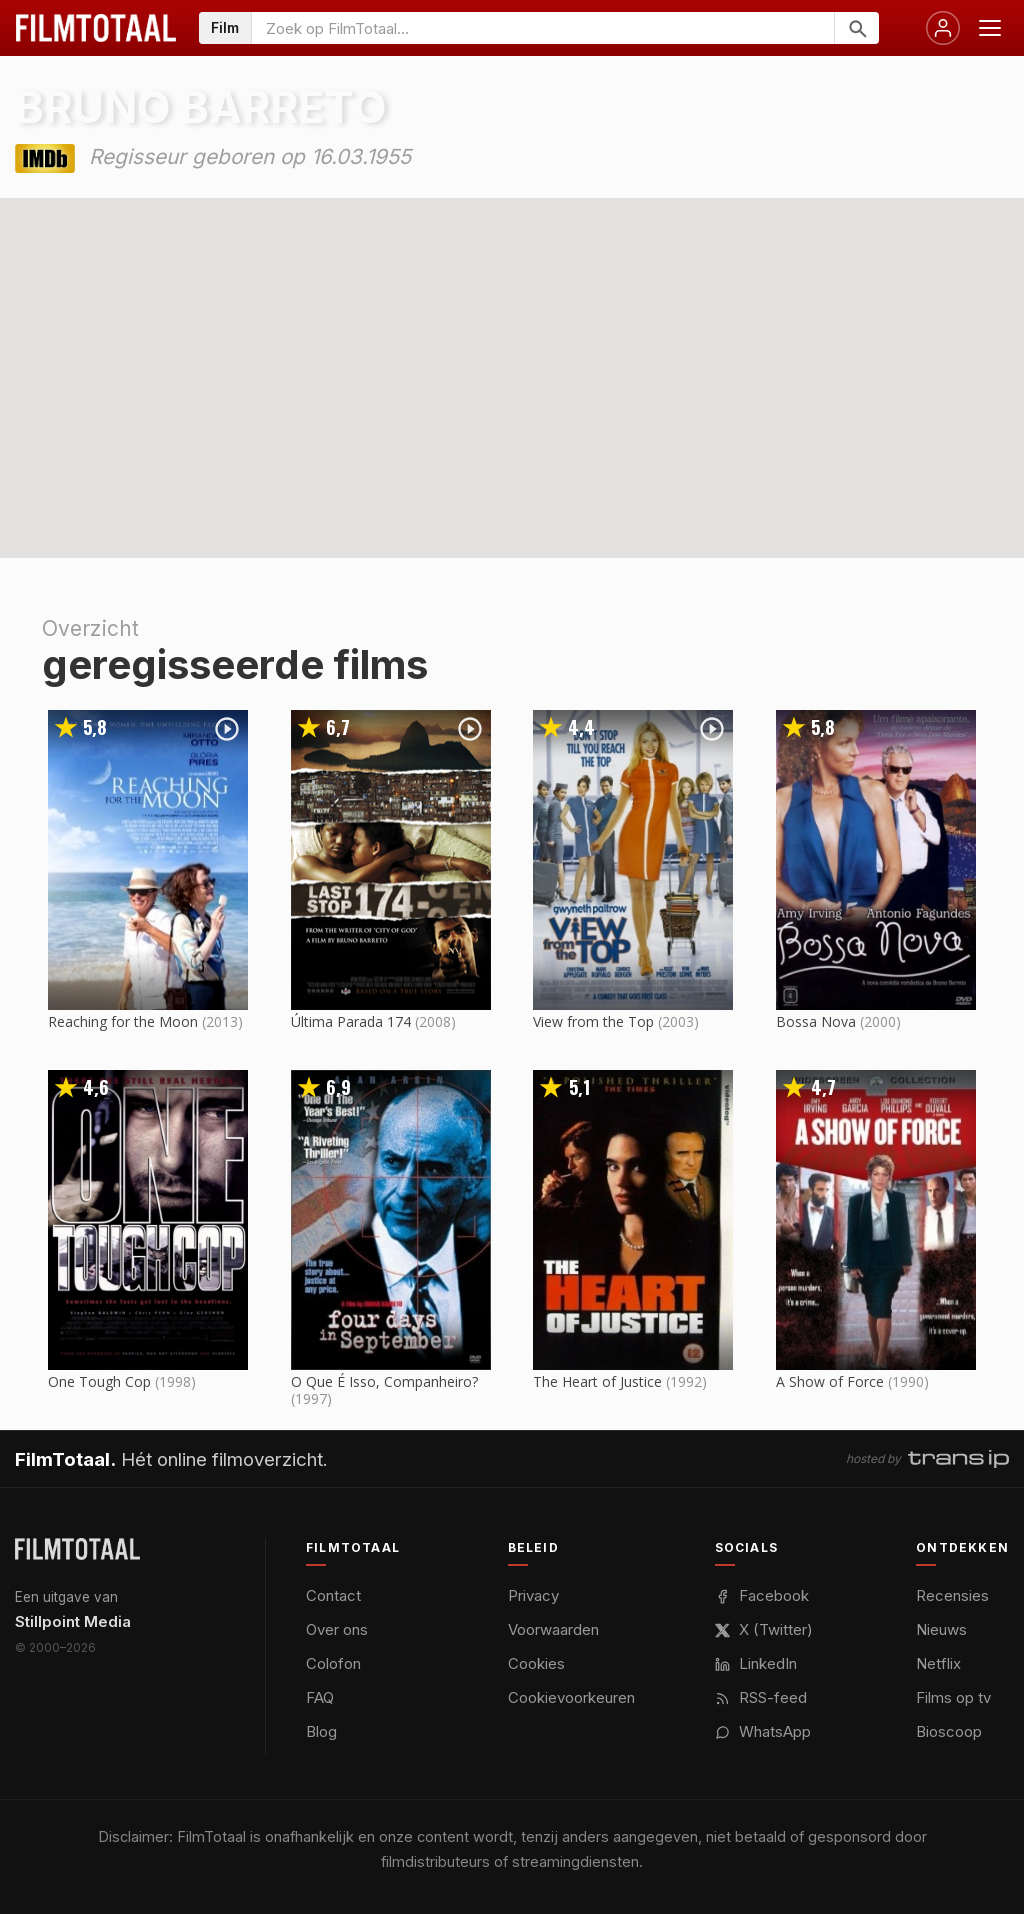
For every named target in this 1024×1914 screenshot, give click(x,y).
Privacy (533, 1595)
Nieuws (941, 1629)
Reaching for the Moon (123, 1021)
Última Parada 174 (351, 1021)
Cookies (536, 1663)
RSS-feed (761, 1697)
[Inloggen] (943, 28)
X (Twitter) (764, 1629)
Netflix (938, 1663)
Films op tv (953, 1697)
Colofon (333, 1663)
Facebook (762, 1595)
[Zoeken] (856, 28)
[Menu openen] (990, 28)
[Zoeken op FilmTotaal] (543, 28)
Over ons (337, 1629)
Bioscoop (949, 1731)
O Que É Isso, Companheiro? (384, 1381)
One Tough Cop (99, 1381)
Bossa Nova (816, 1021)
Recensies (952, 1595)
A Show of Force (830, 1381)
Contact (333, 1595)
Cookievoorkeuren (571, 1697)
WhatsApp (763, 1731)
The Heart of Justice (597, 1381)
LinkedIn (756, 1663)
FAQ (320, 1697)
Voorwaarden (553, 1629)
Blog (321, 1731)
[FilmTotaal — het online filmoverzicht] (77, 1549)
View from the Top (593, 1021)
